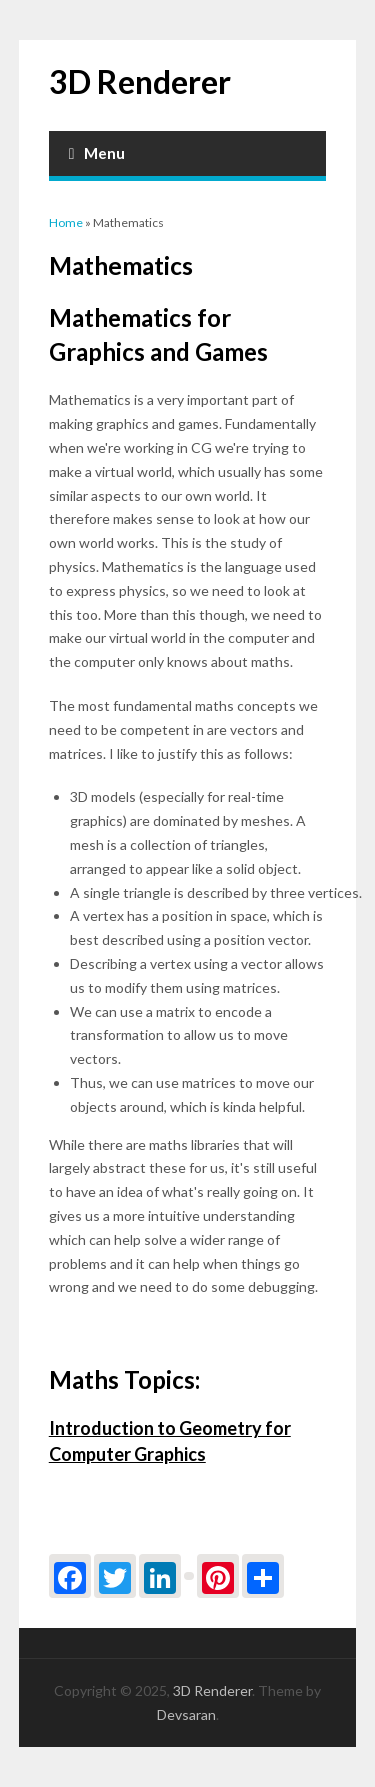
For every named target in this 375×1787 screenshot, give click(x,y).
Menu (97, 153)
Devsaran (186, 1714)
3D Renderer (140, 81)
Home (66, 222)
